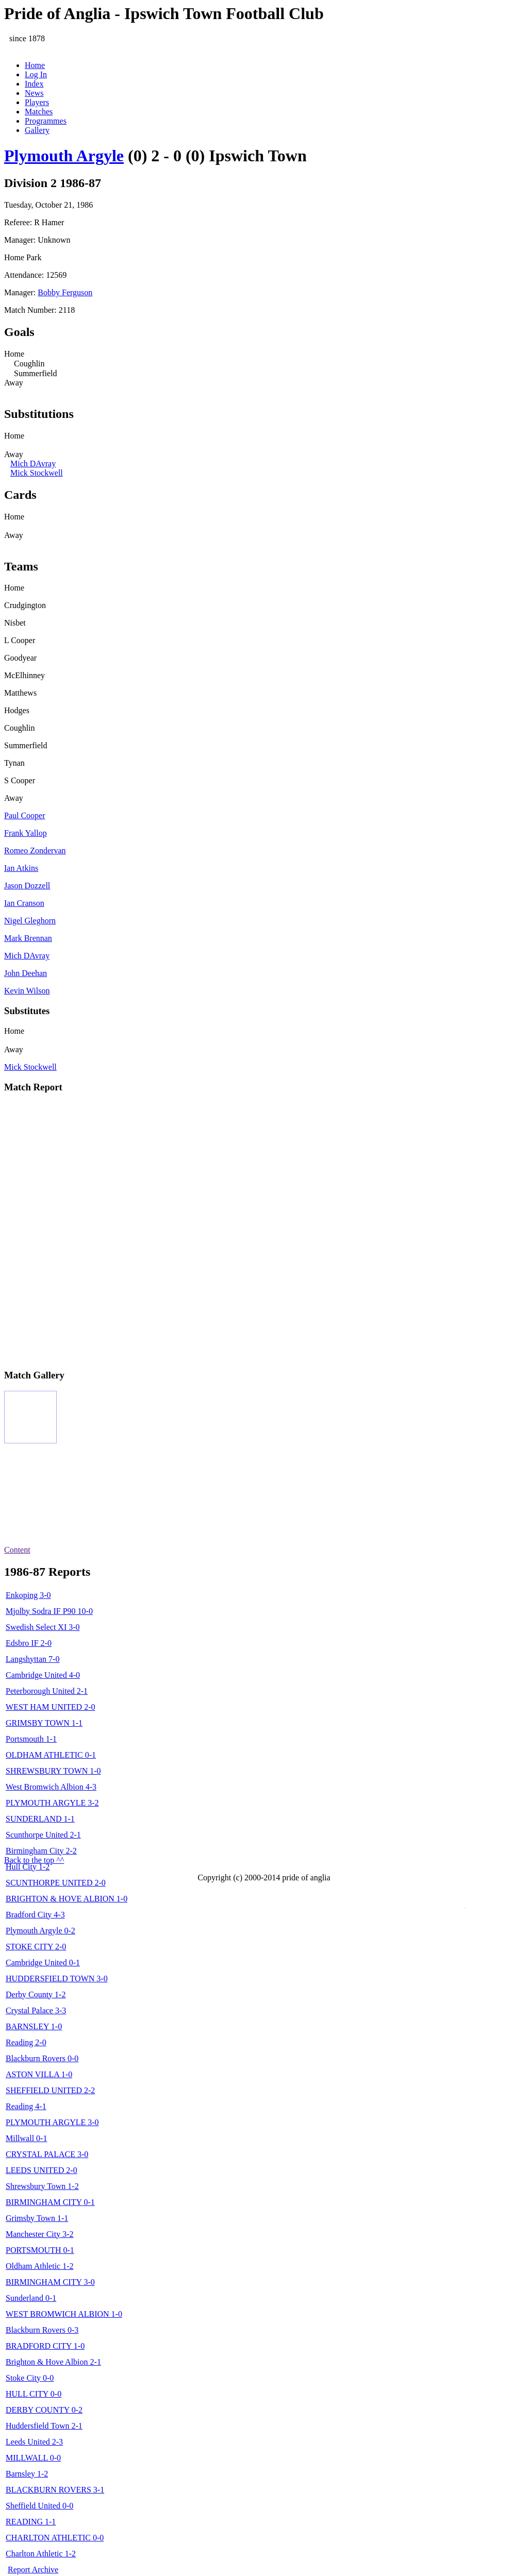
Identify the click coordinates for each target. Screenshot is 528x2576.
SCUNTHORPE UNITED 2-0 (56, 1882)
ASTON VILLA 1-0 (39, 2074)
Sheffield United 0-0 (39, 2505)
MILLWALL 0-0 (33, 2457)
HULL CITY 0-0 (33, 2393)
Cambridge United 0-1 (43, 1962)
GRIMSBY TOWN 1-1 (44, 1723)
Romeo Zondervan (35, 850)
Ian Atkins (21, 868)
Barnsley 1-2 (27, 2473)
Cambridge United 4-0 (43, 1675)
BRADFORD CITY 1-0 (45, 2346)
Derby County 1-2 (35, 1994)
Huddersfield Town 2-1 (44, 2425)
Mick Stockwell (36, 472)
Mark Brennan (28, 938)
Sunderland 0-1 (31, 2298)
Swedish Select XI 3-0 (43, 1627)
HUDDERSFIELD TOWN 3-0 (57, 1978)
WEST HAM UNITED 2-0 (50, 1707)
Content (17, 1549)
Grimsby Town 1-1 (37, 2218)
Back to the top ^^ (34, 1860)
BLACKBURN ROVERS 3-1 (55, 2489)
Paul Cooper (24, 815)
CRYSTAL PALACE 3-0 (47, 2154)
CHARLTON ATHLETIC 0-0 (55, 2537)
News (34, 93)
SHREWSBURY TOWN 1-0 (53, 1770)
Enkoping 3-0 (28, 1595)
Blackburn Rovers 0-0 (42, 2058)
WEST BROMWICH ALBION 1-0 (64, 2314)
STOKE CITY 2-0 (36, 1946)
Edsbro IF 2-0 (29, 1643)
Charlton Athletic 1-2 (41, 2553)
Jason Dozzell (27, 885)
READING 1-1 (31, 2521)
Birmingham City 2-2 (41, 1850)
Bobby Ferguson (65, 292)
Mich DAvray (33, 463)
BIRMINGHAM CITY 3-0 (50, 2282)
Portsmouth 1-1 (31, 1739)
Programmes (46, 120)
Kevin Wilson (27, 990)
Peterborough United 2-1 (47, 1691)
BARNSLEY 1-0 (34, 2026)
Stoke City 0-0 (30, 2377)
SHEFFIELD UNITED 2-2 (50, 2090)
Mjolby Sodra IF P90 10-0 (49, 1611)
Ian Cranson (24, 903)
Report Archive (33, 2569)
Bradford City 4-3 (35, 1914)
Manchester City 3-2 (40, 2234)
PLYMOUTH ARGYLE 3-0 (52, 2122)
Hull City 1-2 (28, 1866)
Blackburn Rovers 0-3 (42, 2330)
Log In (36, 74)
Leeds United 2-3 (34, 2441)
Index (34, 83)
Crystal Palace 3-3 (36, 2010)
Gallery (37, 130)
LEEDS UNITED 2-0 (41, 2170)
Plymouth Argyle (64, 155)
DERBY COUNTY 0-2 (44, 2409)
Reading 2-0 (26, 2042)
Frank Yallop (25, 833)
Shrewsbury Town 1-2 (42, 2186)
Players (37, 102)
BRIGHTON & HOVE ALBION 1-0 (66, 1898)
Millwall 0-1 (26, 2138)
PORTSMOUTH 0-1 (40, 2250)
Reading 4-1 (26, 2106)
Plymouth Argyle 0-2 (40, 1930)
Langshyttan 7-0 (32, 1659)
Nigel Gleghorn (30, 920)
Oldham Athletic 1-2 (40, 2266)
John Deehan (25, 973)
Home (35, 65)
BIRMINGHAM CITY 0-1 (50, 2202)
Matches (39, 111)
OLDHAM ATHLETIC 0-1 (51, 1754)
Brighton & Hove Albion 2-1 (53, 2362)
